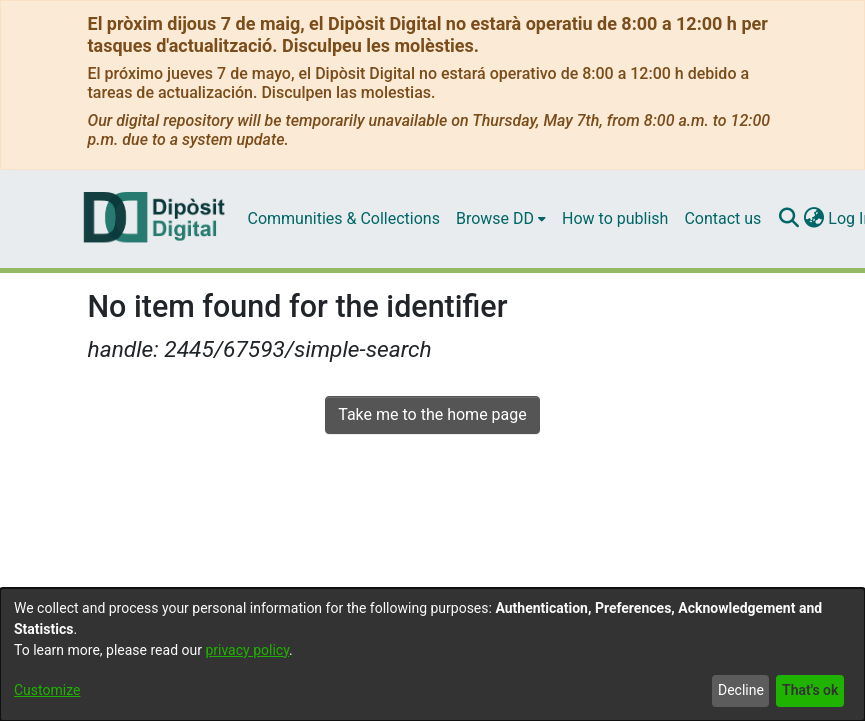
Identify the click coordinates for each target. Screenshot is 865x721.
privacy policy (247, 650)
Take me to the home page (432, 414)
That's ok (810, 690)
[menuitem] (501, 219)
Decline (741, 690)
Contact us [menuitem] (722, 218)
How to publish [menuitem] (615, 218)
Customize (47, 690)
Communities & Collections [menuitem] (344, 218)
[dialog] (432, 654)
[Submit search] (788, 219)
